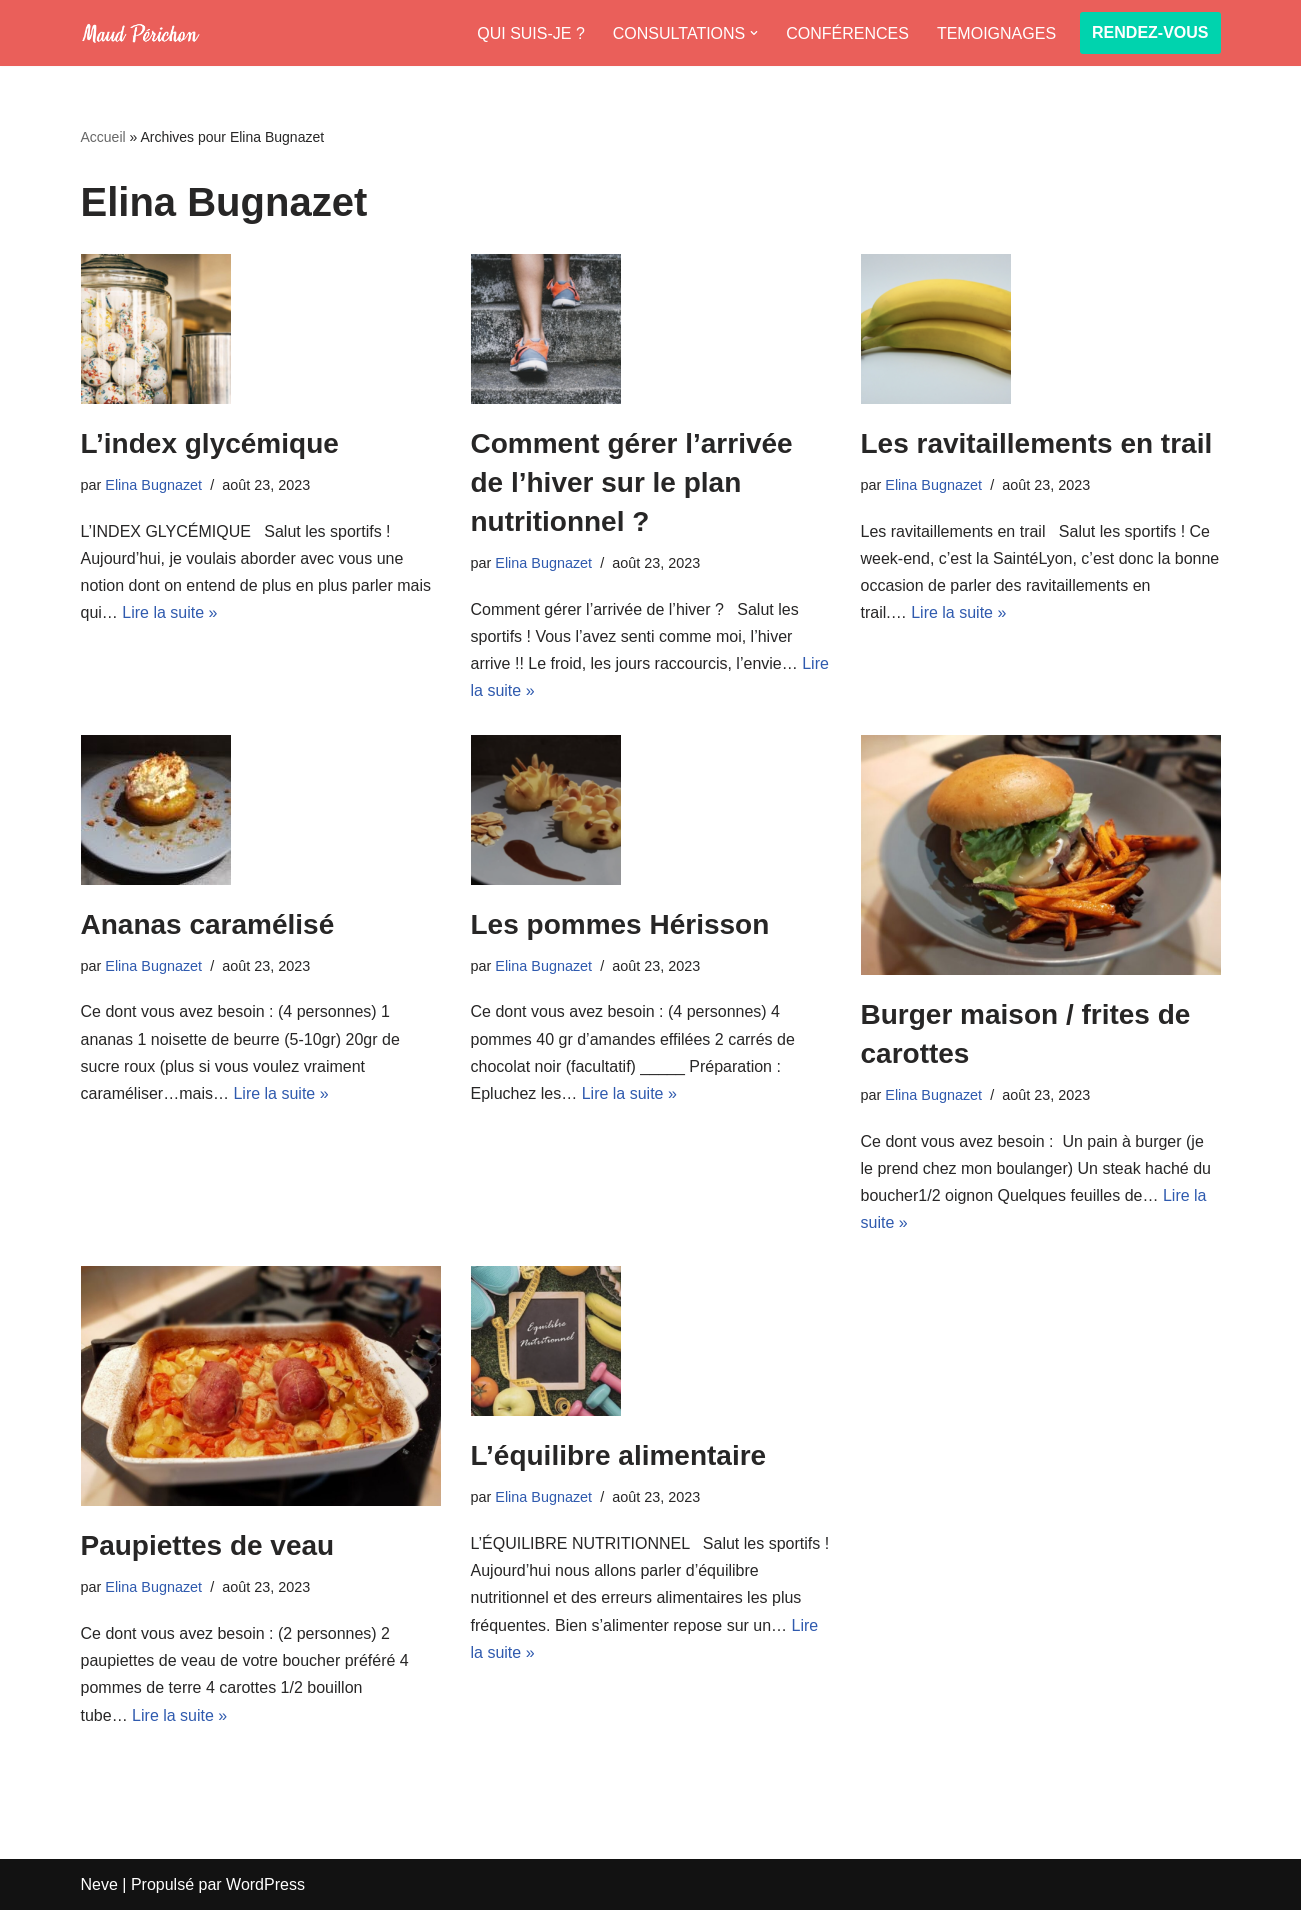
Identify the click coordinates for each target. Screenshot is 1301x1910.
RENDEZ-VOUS (1150, 32)
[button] (754, 33)
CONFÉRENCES (847, 33)
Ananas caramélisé (208, 924)
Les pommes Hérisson (620, 924)
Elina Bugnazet (153, 485)
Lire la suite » (169, 612)
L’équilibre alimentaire (619, 1455)
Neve (99, 1884)
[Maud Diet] (141, 33)
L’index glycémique (210, 443)
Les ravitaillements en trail (1037, 443)
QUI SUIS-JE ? (531, 33)
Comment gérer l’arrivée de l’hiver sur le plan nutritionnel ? (632, 482)
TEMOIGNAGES (996, 33)
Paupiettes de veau (208, 1545)
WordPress (265, 1884)
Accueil (103, 137)
